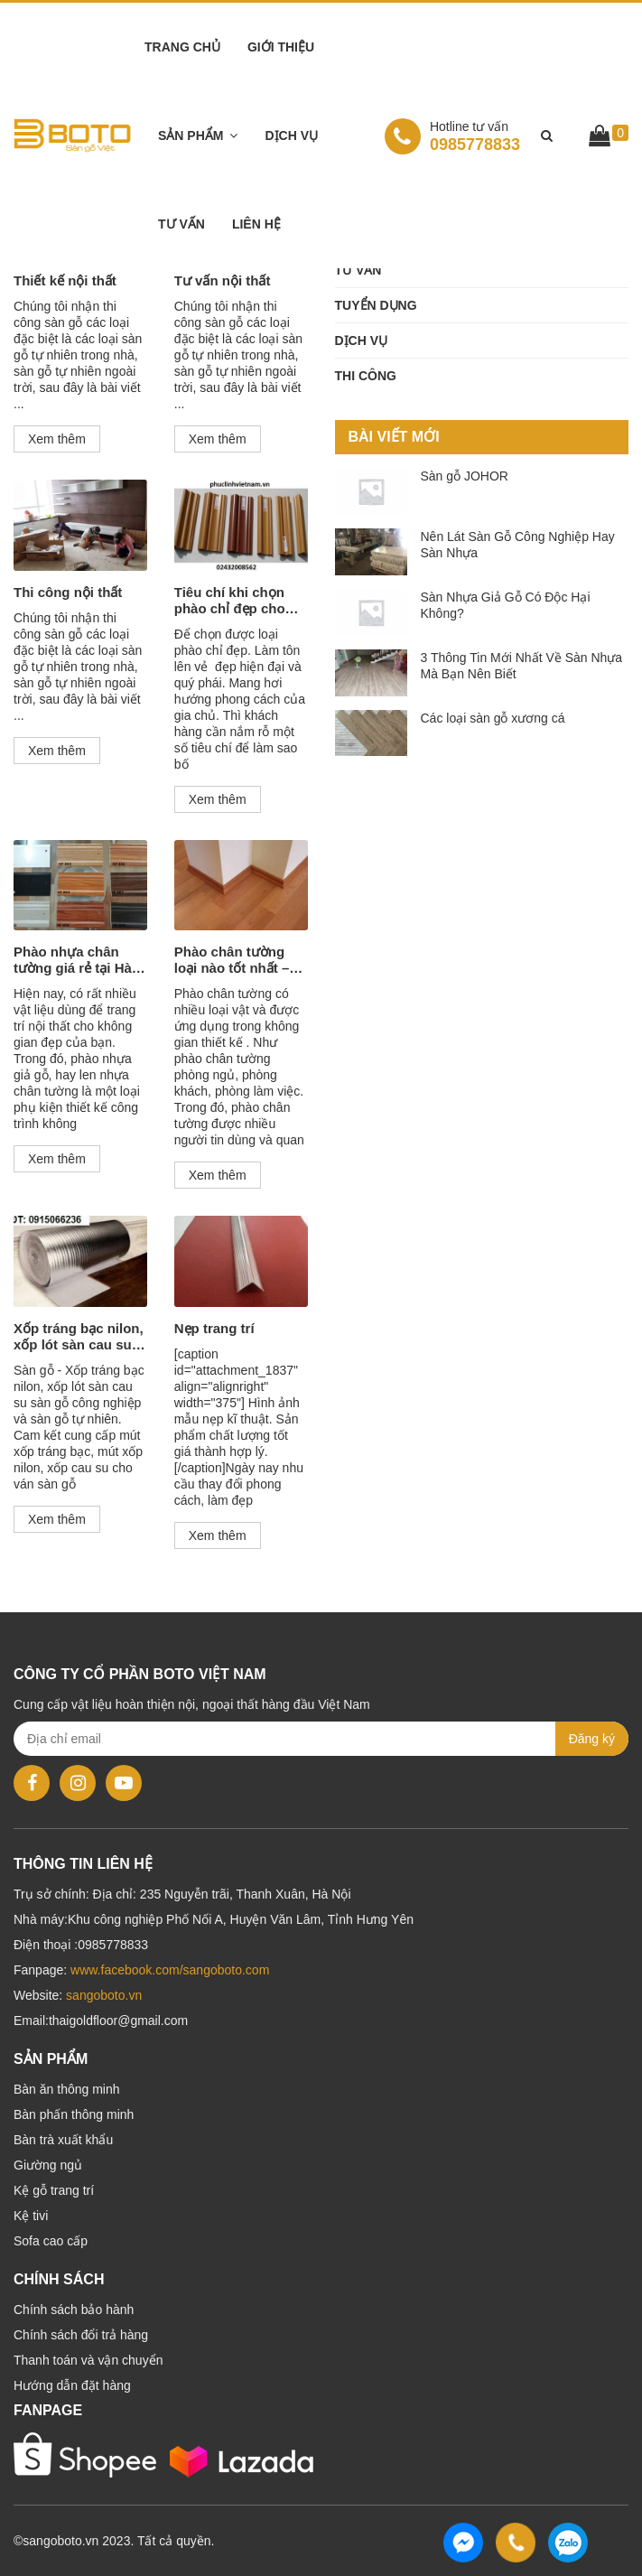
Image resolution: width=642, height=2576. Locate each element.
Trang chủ (182, 47)
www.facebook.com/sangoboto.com (169, 1970)
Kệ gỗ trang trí (54, 2190)
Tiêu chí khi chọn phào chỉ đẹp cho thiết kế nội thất (229, 600)
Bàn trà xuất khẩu (63, 2140)
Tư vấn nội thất (222, 280)
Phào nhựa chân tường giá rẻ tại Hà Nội (73, 960)
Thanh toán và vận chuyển (88, 2360)
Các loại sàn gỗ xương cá (493, 718)
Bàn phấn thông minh (74, 2114)
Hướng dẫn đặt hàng (72, 2385)
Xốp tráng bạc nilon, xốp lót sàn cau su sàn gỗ (79, 1337)
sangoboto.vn (104, 1995)
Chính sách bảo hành (74, 2309)
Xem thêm (57, 439)
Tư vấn (181, 224)
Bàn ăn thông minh (67, 2089)
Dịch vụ (291, 135)
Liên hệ (256, 224)
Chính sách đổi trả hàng (81, 2335)
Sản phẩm (190, 135)
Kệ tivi (31, 2215)
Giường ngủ (48, 2165)
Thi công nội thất (68, 592)
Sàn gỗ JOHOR (464, 476)
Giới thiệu (280, 47)
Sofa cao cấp (51, 2241)
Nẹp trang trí (214, 1328)
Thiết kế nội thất (65, 280)
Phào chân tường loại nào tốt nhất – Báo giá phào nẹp (232, 960)
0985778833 (452, 135)
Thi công (365, 376)
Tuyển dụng (376, 305)
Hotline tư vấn (469, 126)
